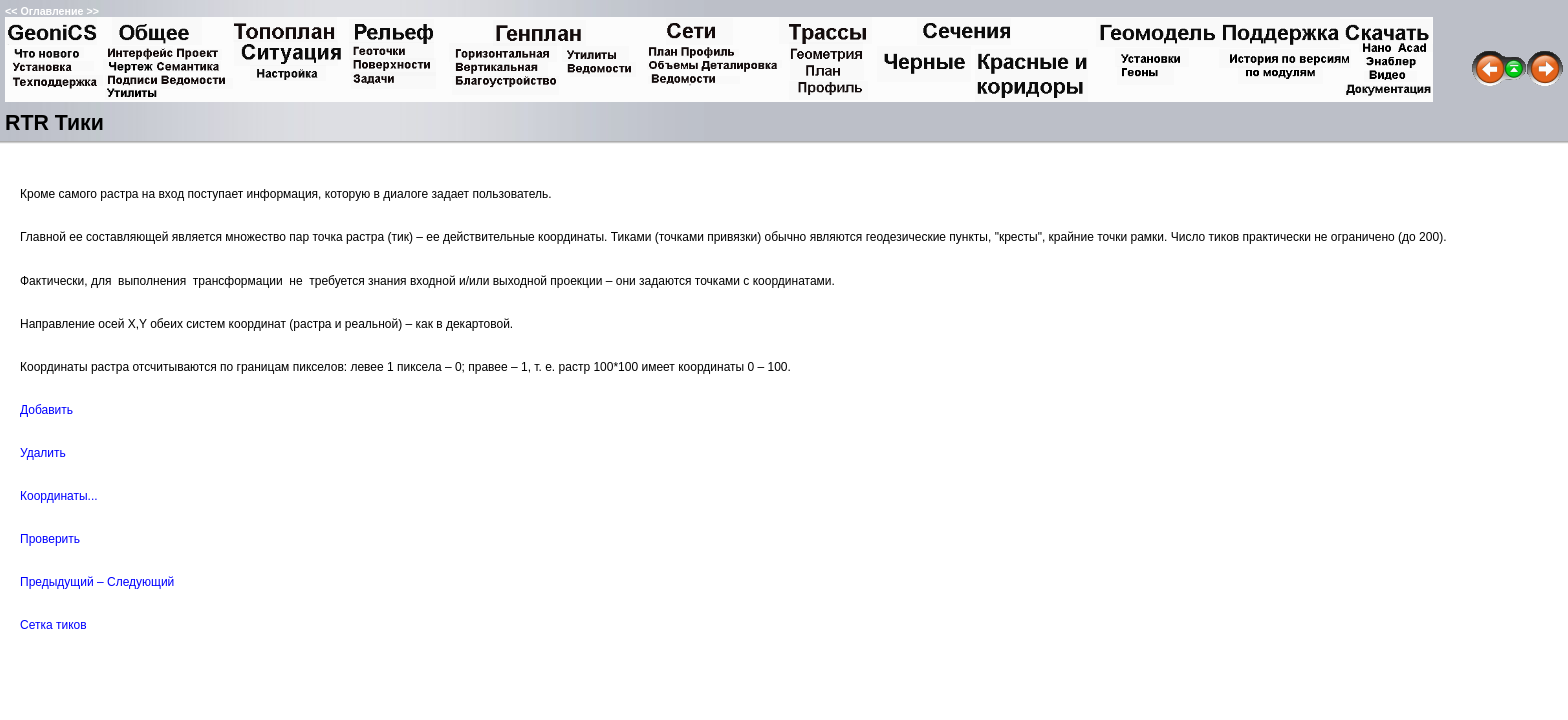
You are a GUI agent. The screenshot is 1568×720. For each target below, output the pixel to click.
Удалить (43, 453)
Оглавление (51, 11)
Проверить (50, 539)
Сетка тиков (53, 625)
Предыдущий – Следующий (97, 582)
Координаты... (59, 496)
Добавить (46, 410)
